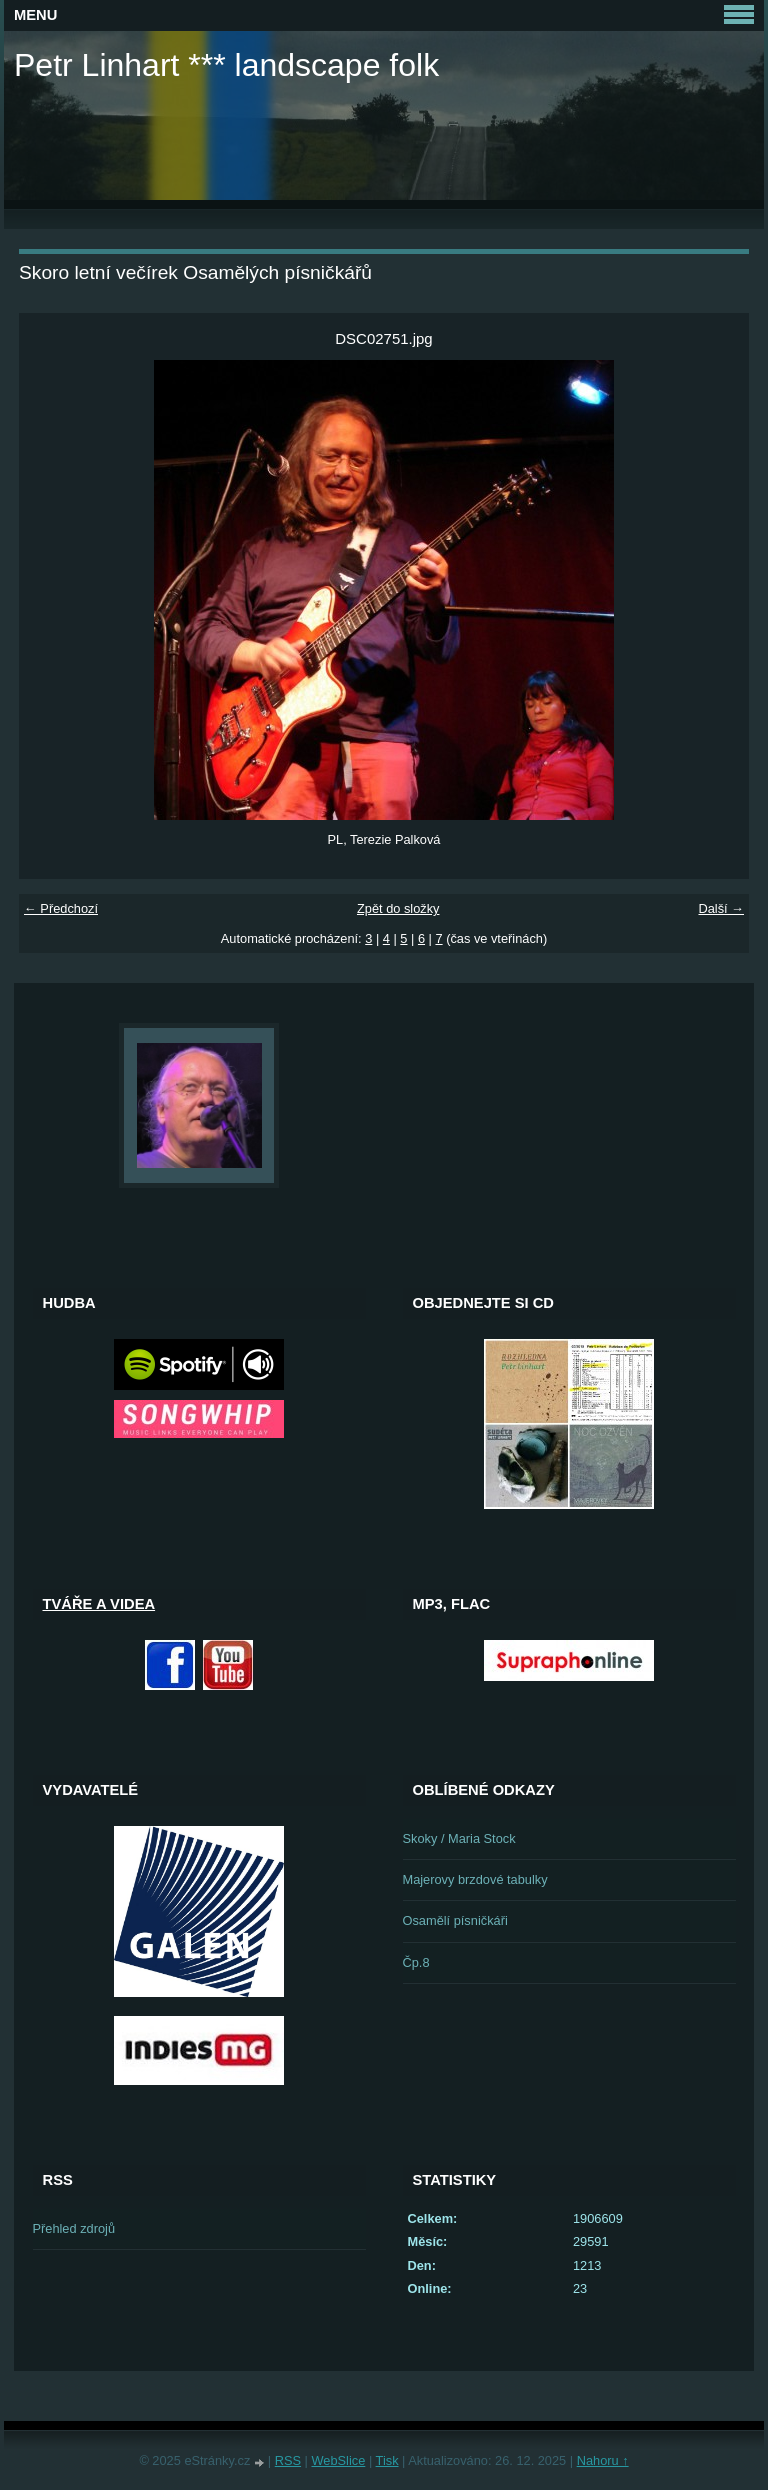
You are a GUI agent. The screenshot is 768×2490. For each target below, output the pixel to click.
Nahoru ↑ (603, 2460)
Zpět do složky (398, 908)
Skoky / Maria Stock (459, 1838)
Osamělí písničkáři (455, 1920)
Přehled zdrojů (74, 2228)
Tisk (387, 2460)
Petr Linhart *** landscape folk (226, 65)
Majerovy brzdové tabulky (475, 1879)
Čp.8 (416, 1962)
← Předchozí (61, 908)
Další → (721, 908)
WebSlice (339, 2460)
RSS (288, 2460)
